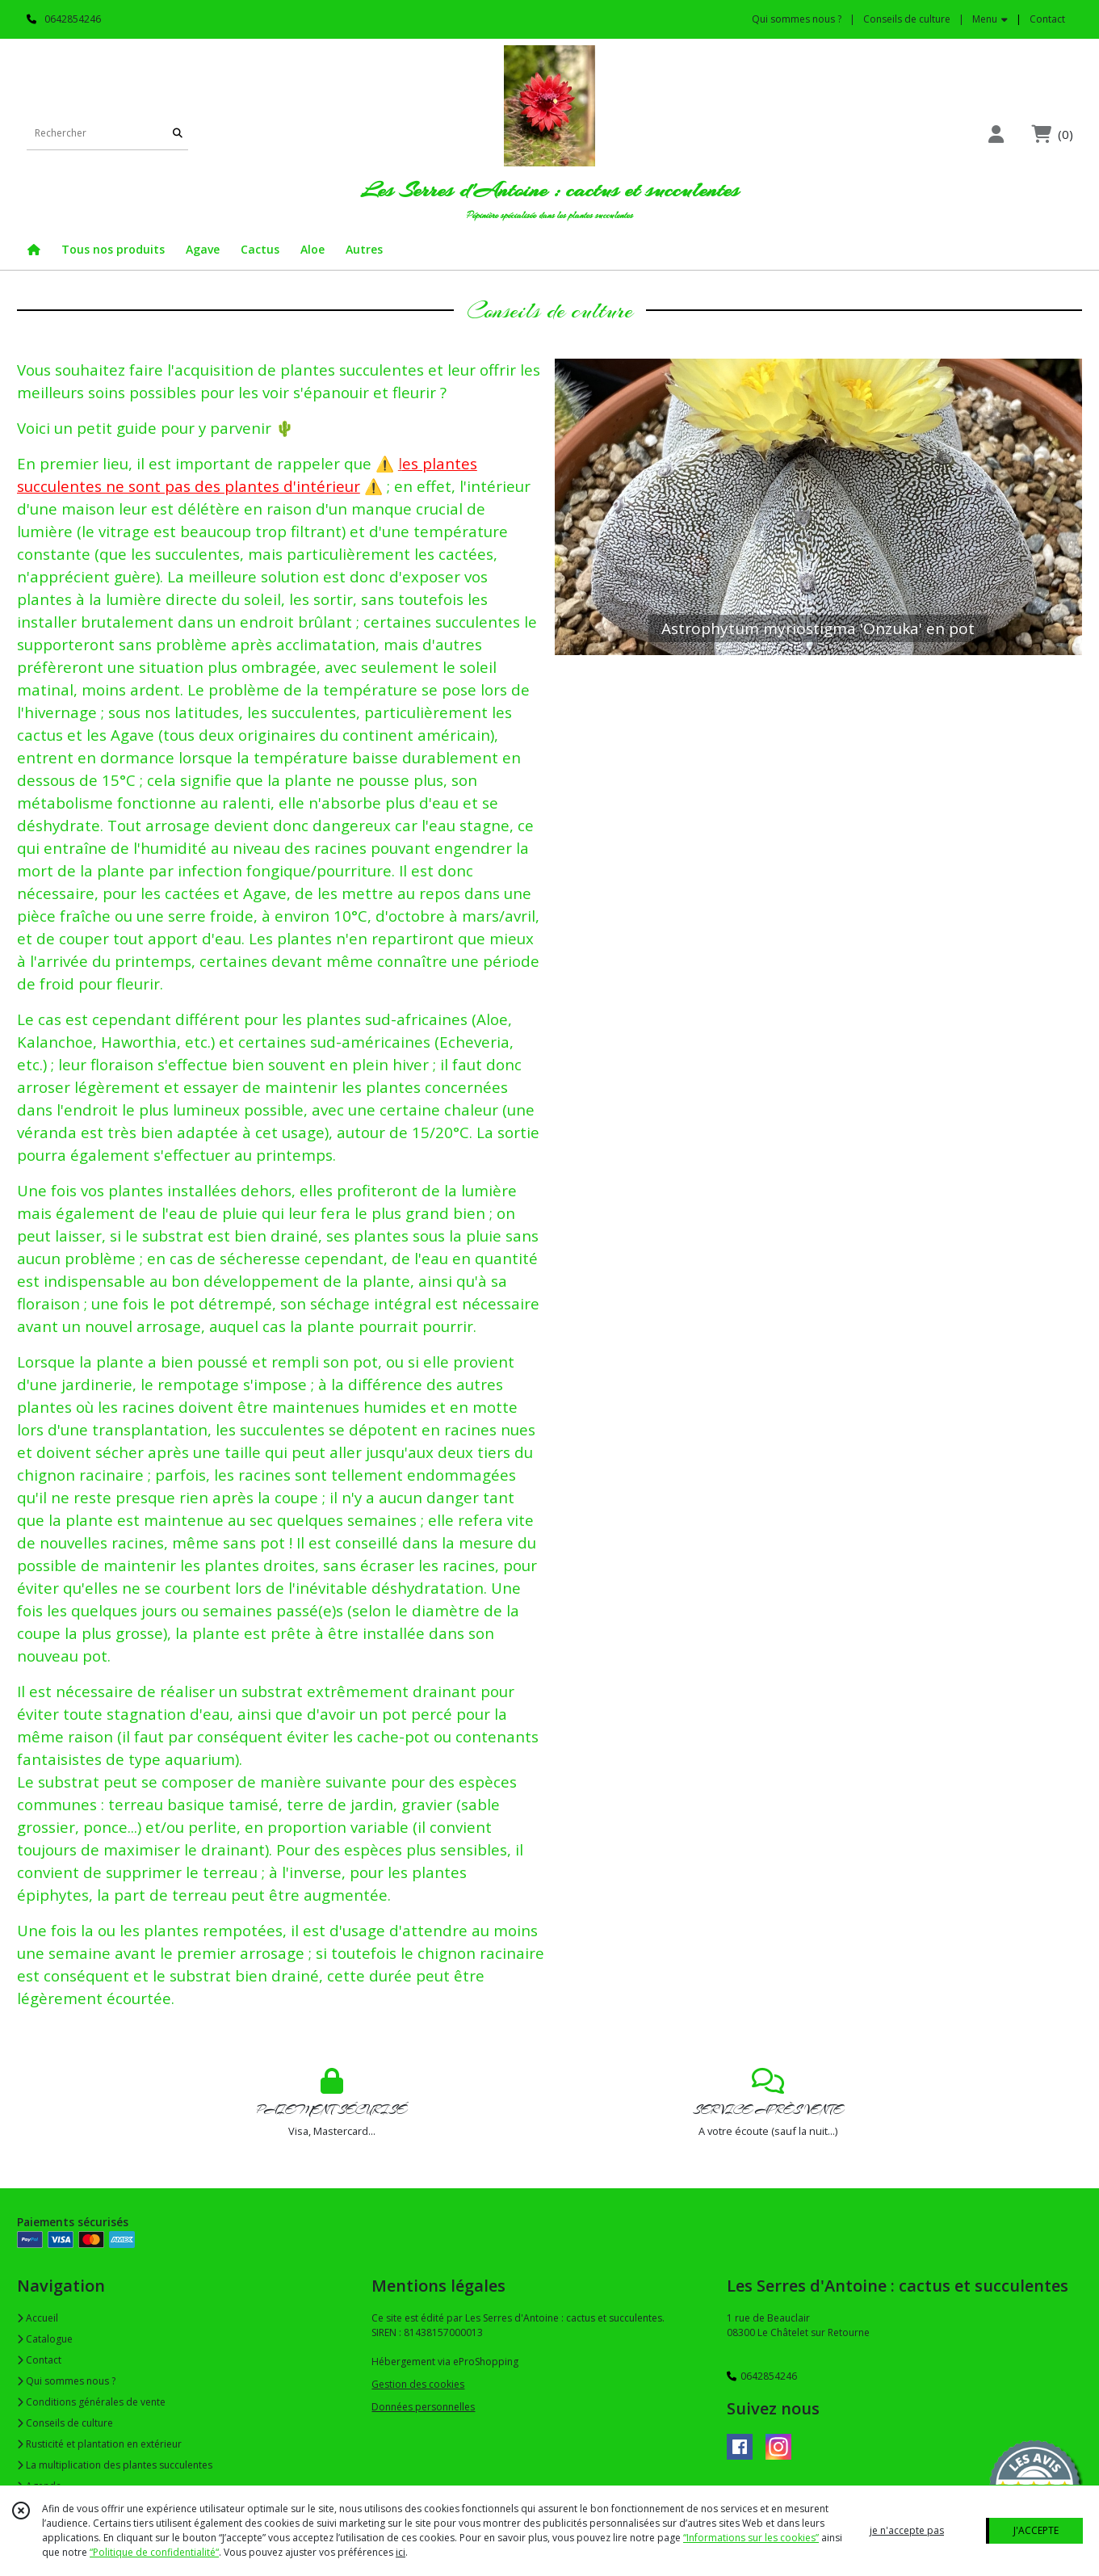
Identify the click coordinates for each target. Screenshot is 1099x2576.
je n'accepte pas (907, 2530)
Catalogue (45, 2339)
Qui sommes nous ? (66, 2381)
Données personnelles (423, 2407)
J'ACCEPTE (1036, 2530)
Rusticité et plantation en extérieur (99, 2444)
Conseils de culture (65, 2423)
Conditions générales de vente (91, 2402)
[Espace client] (996, 133)
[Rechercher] (177, 133)
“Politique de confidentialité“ (154, 2552)
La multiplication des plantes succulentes (114, 2465)
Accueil (37, 2318)
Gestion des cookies (417, 2384)
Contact (1047, 19)
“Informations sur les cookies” (751, 2537)
